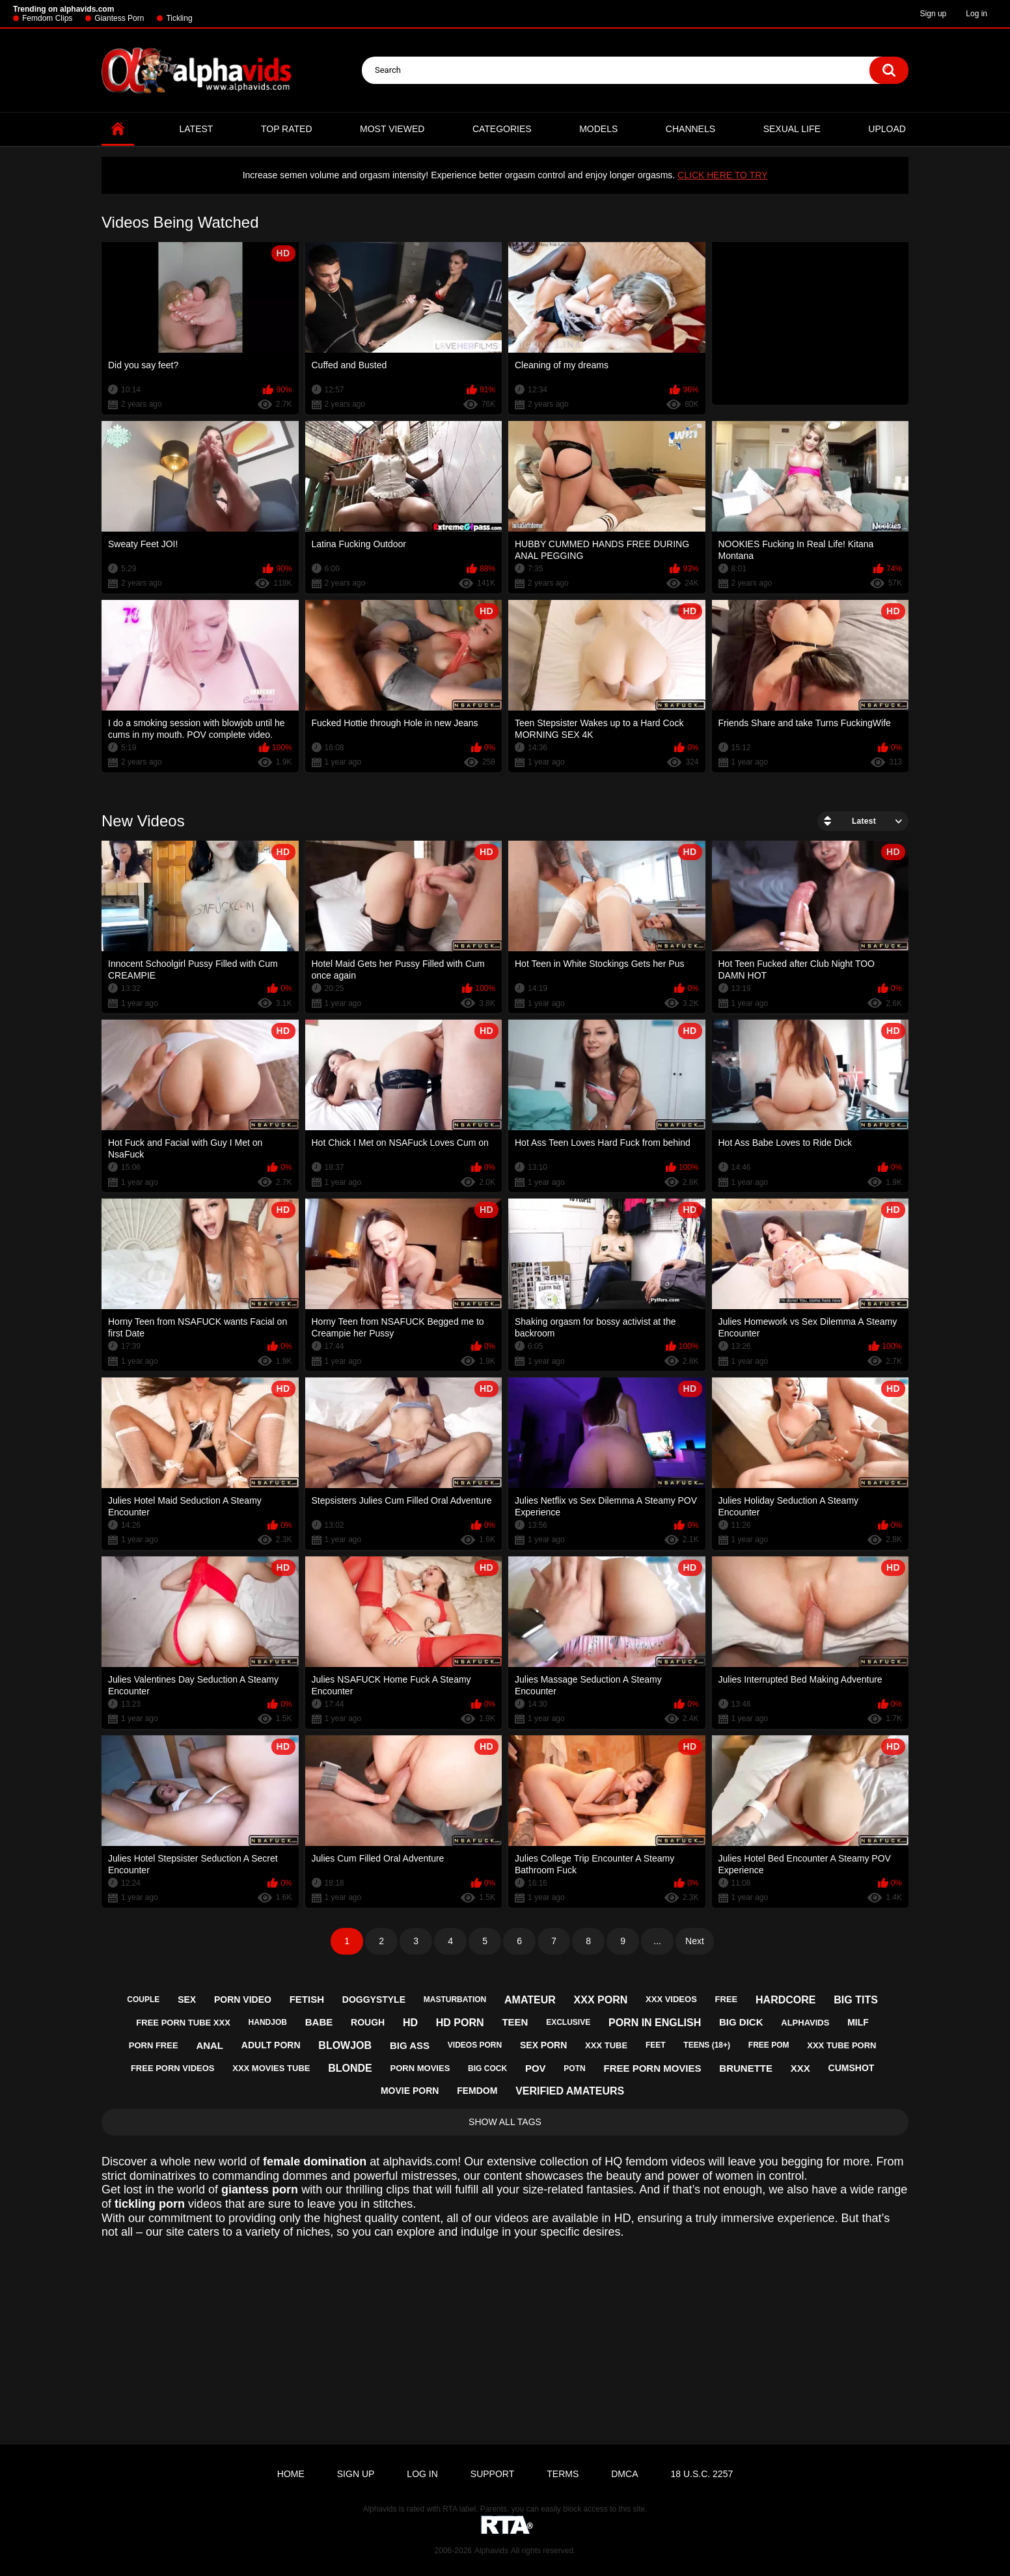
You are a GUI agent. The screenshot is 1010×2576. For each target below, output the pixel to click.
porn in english (654, 2022)
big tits (856, 1999)
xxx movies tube (271, 2068)
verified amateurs (569, 2090)
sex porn (543, 2045)
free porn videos (173, 2068)
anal (209, 2045)
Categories (502, 129)
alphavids (805, 2022)
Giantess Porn (119, 18)
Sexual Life (792, 129)
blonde (350, 2068)
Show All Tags (505, 2122)
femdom (477, 2090)
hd (410, 2022)
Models (598, 129)
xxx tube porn (841, 2045)
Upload (887, 129)
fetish (307, 1999)
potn (574, 2068)
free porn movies (652, 2068)
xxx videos (671, 1999)
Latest (196, 129)
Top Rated (286, 129)
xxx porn (601, 1999)
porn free (153, 2045)
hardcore (785, 1999)
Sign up (933, 13)
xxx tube (606, 2045)
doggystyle (373, 1999)
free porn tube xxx (183, 2022)
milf (858, 2022)
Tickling (179, 18)
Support (492, 2474)
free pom (768, 2045)
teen (515, 2021)
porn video (242, 1999)
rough (368, 2022)
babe (319, 2021)
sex (187, 1999)
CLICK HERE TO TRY (722, 175)
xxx (800, 2068)
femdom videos (665, 2161)
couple (143, 1999)
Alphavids (491, 2550)
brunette (745, 2068)
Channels (690, 129)
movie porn (410, 2090)
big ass (410, 2045)
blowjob (345, 2045)
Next (694, 1941)
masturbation (455, 1999)
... (657, 1941)
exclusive (568, 2022)
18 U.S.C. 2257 (701, 2474)
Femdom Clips (47, 18)
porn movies (420, 2068)
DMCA (624, 2474)
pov (535, 2068)
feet (656, 2045)
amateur (530, 1999)
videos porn (475, 2045)
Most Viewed (392, 129)
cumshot (851, 2068)
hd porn (460, 2022)
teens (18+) (706, 2045)
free (726, 1999)
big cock (487, 2068)
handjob (268, 2022)
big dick (741, 2021)
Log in (976, 13)
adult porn (271, 2045)
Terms (563, 2474)
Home (118, 129)
